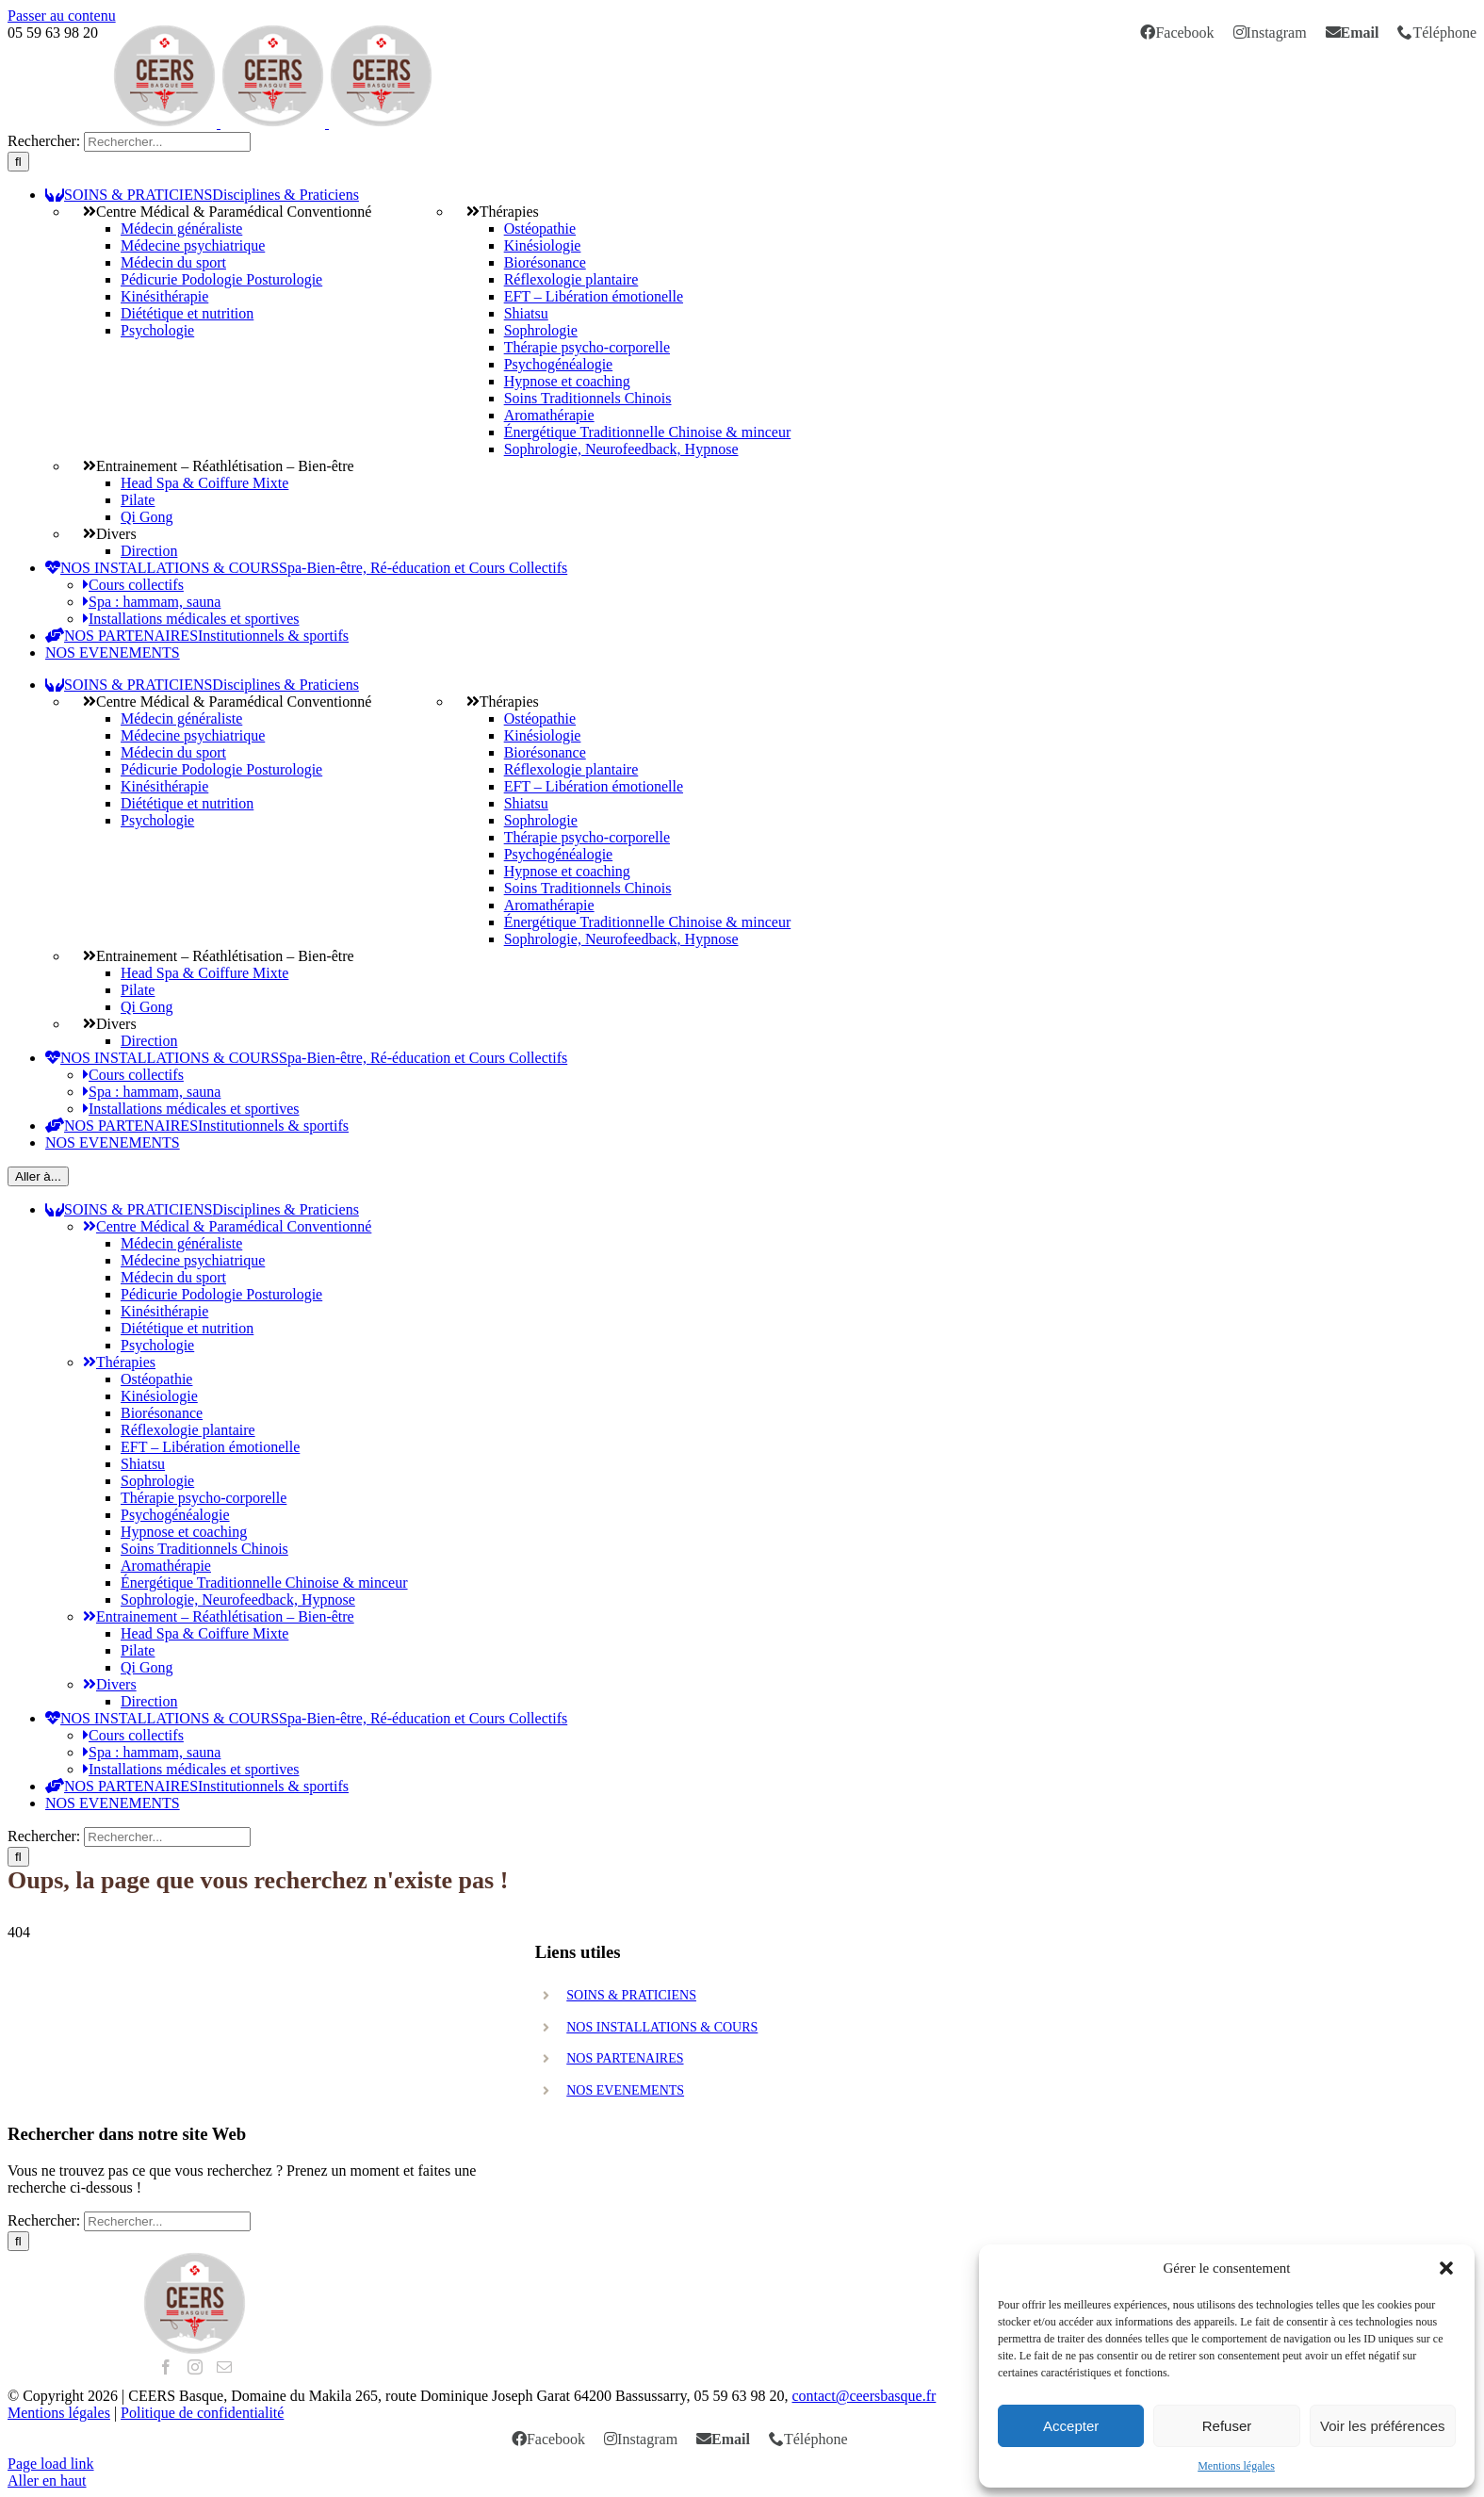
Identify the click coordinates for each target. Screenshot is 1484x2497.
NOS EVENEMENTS (625, 2090)
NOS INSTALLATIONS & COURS (662, 2027)
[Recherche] (18, 161)
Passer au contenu (62, 16)
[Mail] (224, 2367)
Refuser (1227, 2426)
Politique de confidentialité (202, 2413)
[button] (1446, 2268)
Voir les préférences (1382, 2426)
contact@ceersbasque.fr (863, 2396)
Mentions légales (1236, 2466)
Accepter (1071, 2426)
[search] (167, 142)
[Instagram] (195, 2367)
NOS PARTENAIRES (624, 2058)
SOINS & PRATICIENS (631, 1995)
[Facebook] (165, 2367)
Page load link (51, 2464)
